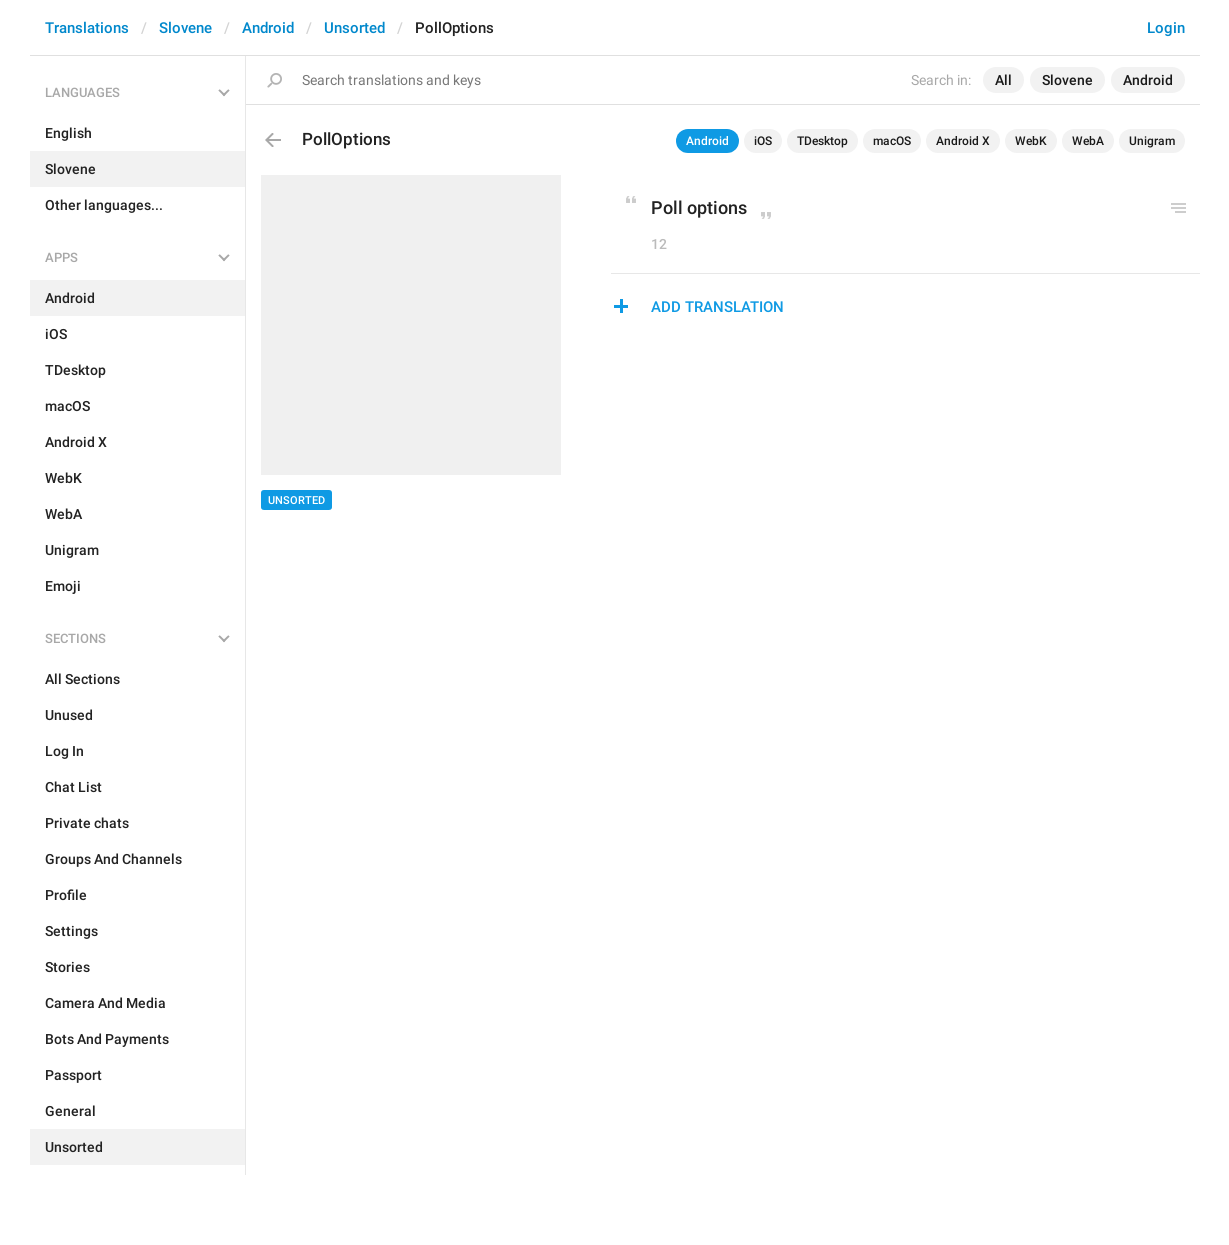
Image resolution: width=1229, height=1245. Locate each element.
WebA (1088, 141)
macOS (892, 141)
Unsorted (354, 28)
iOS (763, 141)
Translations (87, 28)
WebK (1031, 141)
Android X (963, 141)
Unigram (1152, 141)
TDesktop (822, 141)
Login (1166, 28)
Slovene (185, 28)
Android (268, 28)
